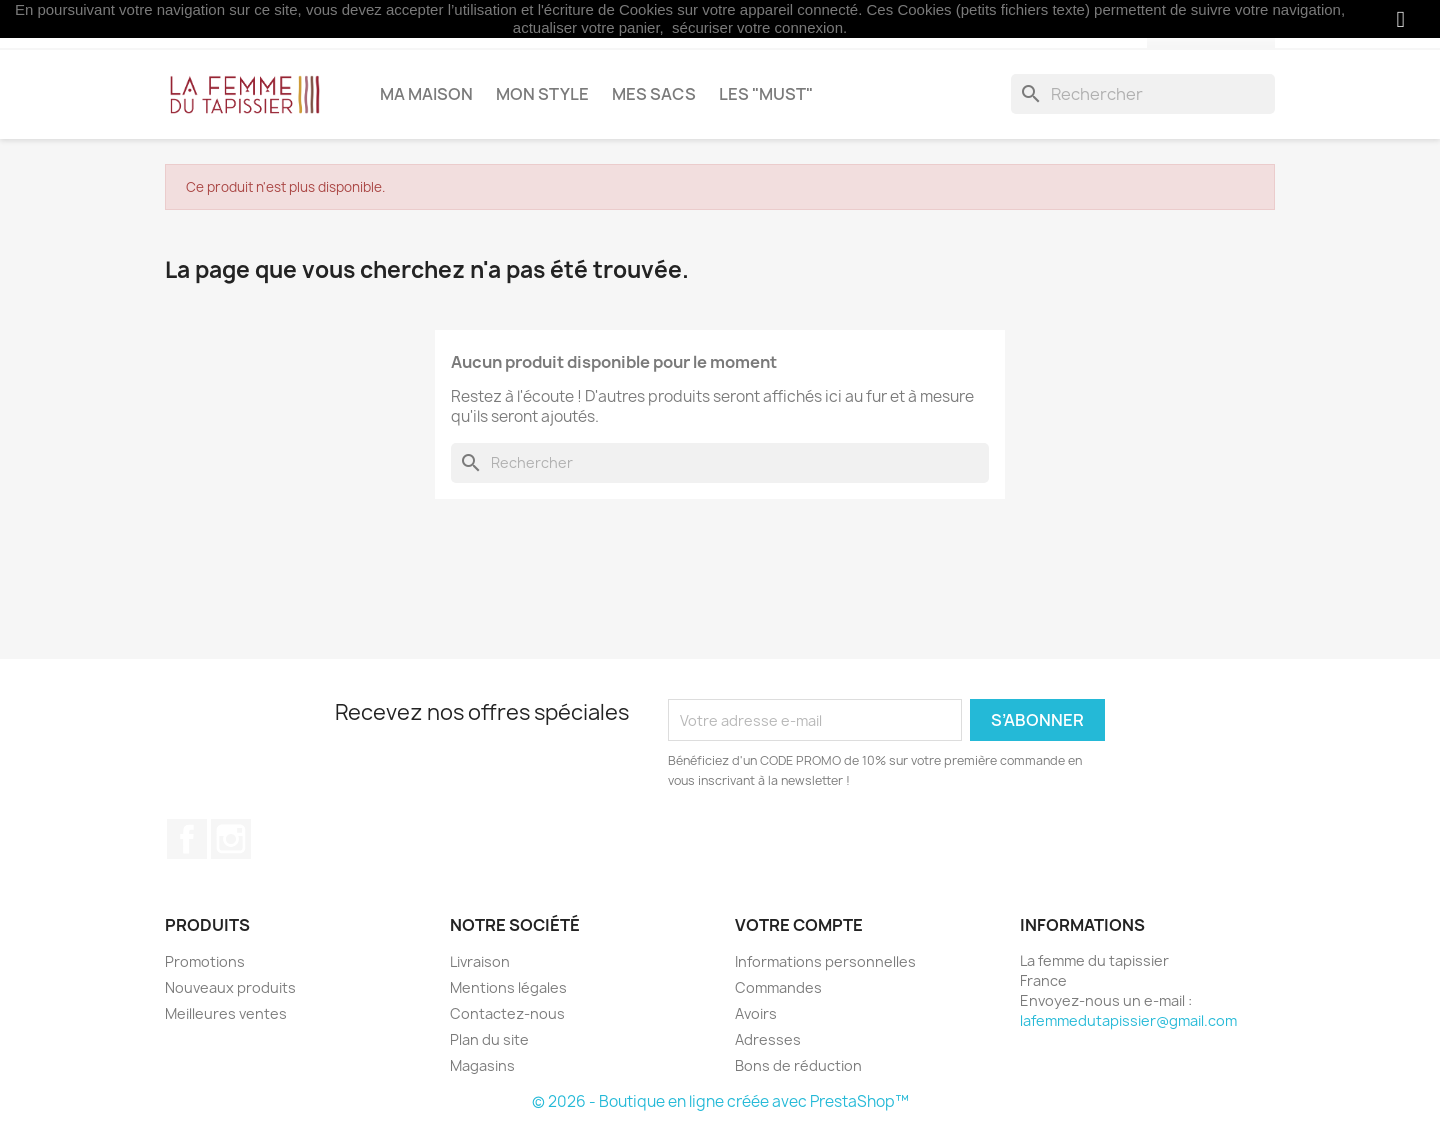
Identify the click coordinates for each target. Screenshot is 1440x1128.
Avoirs (756, 1013)
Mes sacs (654, 94)
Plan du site (489, 1039)
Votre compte (799, 925)
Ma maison (426, 94)
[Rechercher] (1143, 94)
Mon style (542, 94)
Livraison (480, 961)
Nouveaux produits (230, 987)
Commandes (778, 987)
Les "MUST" (766, 94)
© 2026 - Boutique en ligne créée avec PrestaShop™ (720, 1101)
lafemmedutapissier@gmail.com (1128, 1020)
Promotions (205, 961)
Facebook (187, 839)
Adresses (768, 1039)
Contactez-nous (507, 1013)
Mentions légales (508, 987)
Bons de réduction (798, 1065)
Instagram (231, 839)
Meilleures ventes (226, 1013)
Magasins (482, 1065)
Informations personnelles (825, 961)
